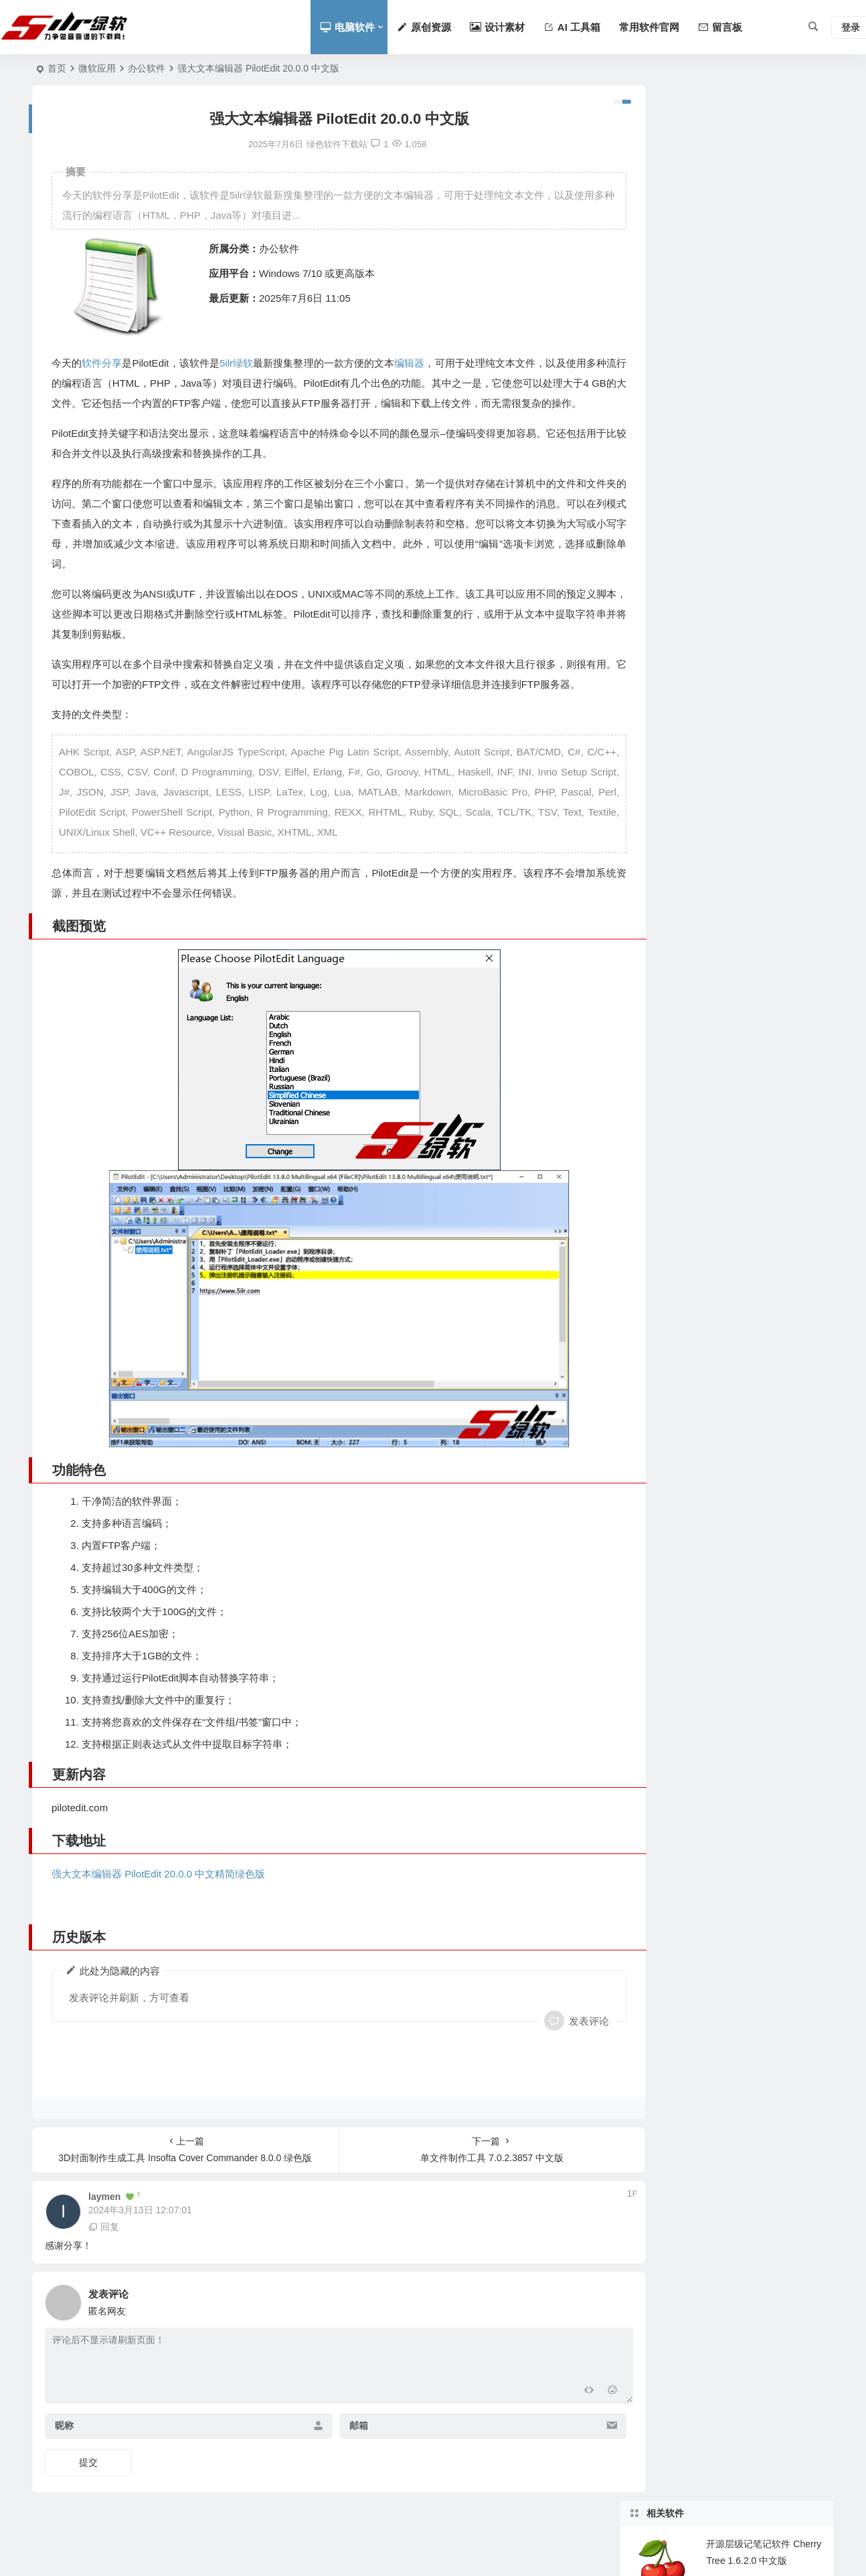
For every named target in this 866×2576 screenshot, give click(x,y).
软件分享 (102, 363)
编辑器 (414, 363)
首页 (57, 68)
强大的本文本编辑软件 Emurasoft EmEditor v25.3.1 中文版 (764, 328)
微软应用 (97, 68)
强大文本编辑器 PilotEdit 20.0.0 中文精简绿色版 (158, 1898)
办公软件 (146, 68)
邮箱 (341, 2449)
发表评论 (554, 2045)
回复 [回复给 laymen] (103, 2250)
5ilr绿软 (238, 363)
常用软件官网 (649, 27)
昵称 (64, 2449)
